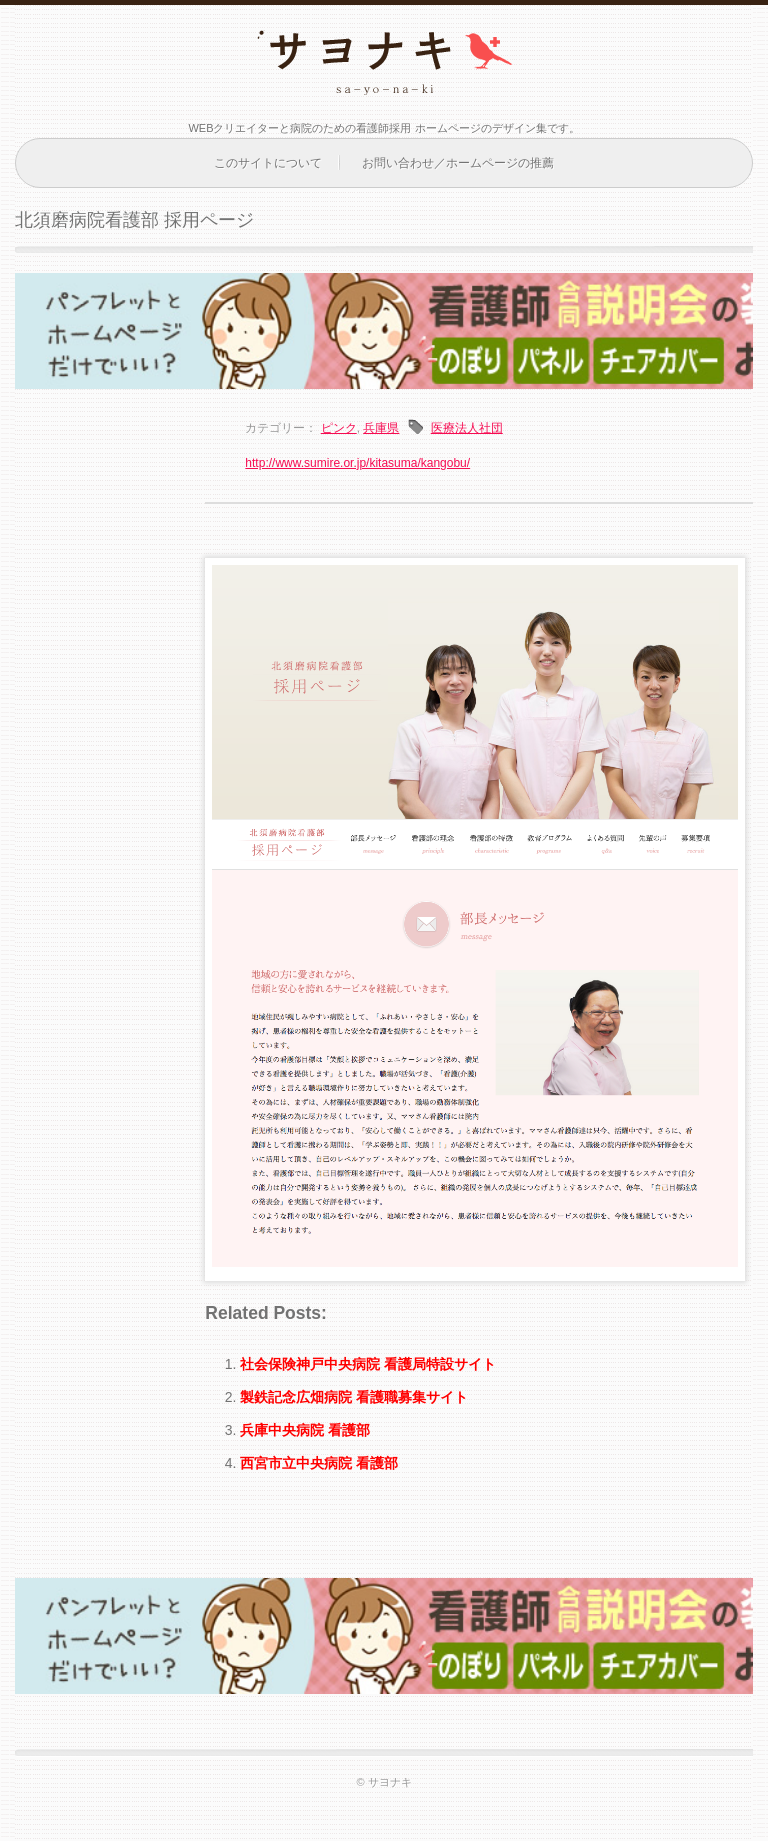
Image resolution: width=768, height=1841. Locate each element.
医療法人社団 (467, 428)
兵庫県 (381, 428)
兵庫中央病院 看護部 (305, 1430)
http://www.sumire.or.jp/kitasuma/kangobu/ (357, 463)
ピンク (339, 428)
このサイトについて (268, 163)
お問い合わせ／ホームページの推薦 (458, 163)
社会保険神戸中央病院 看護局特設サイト (368, 1364)
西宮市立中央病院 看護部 (319, 1463)
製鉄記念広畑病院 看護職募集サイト (354, 1397)
